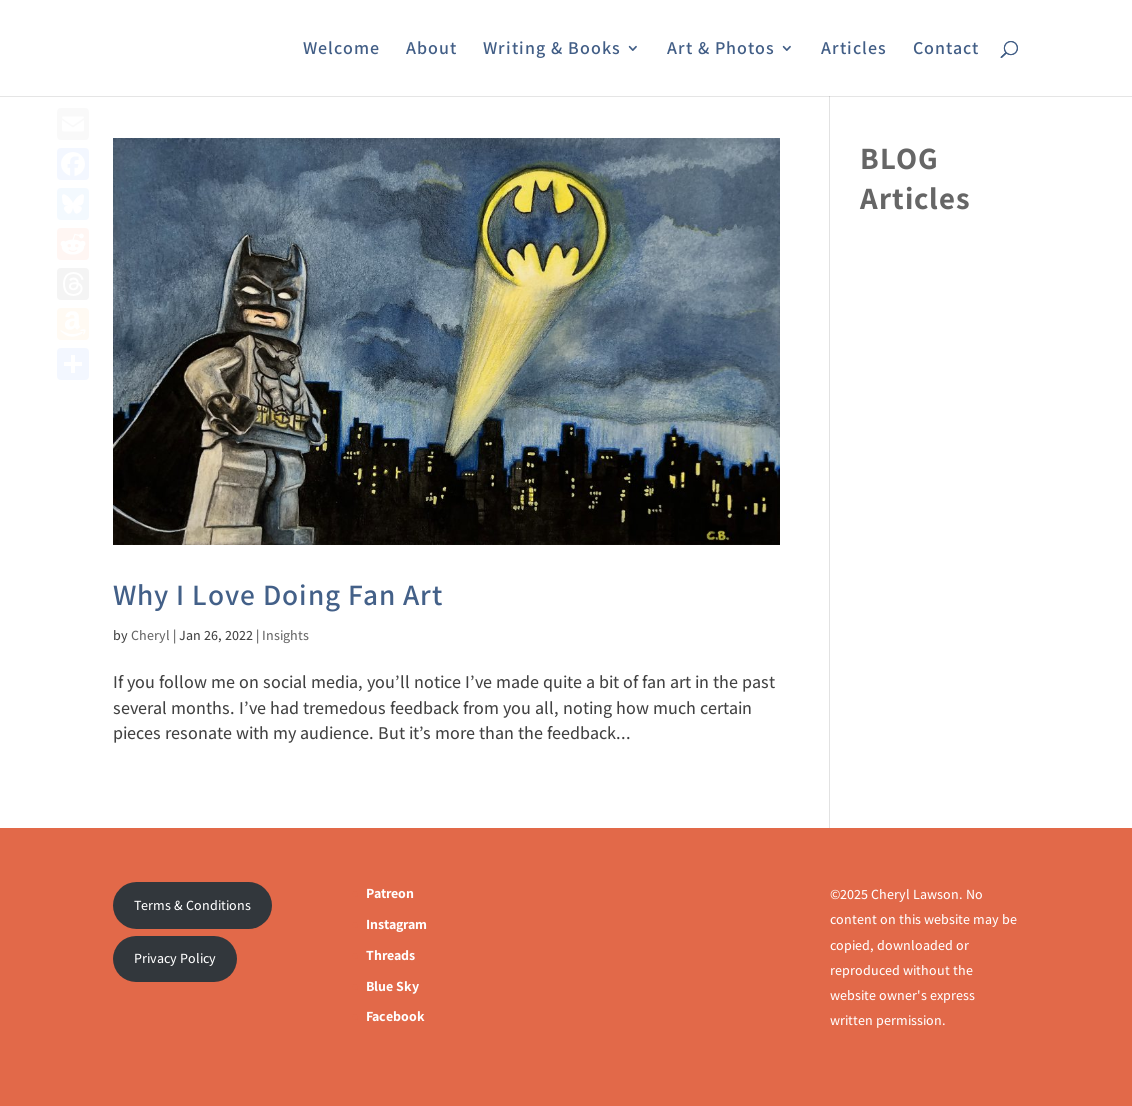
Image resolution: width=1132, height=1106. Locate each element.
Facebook (395, 1016)
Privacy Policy (175, 958)
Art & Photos (721, 50)
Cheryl (150, 635)
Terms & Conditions (192, 905)
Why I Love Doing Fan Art (278, 594)
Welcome (341, 50)
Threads (390, 955)
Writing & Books (552, 50)
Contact (946, 50)
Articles (854, 50)
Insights (285, 635)
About (431, 50)
